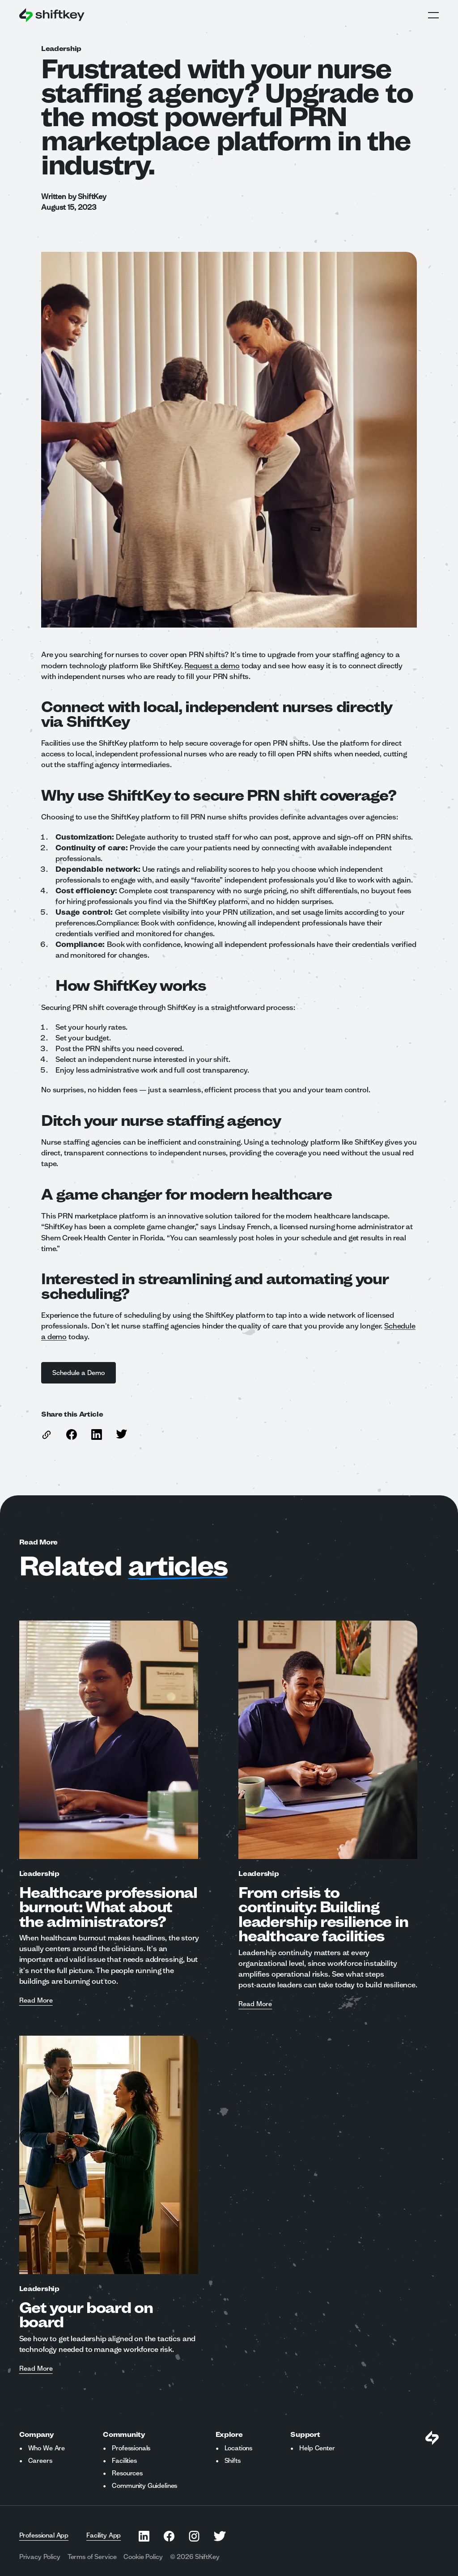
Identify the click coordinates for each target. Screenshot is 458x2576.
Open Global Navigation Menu (433, 15)
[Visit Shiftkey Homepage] (432, 2438)
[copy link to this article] (46, 1434)
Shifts (233, 2461)
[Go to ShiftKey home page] (52, 15)
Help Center (317, 2448)
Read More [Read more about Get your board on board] (36, 2368)
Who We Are (46, 2448)
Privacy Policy (39, 2557)
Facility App (103, 2535)
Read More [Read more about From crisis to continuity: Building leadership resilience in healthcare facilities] (255, 2004)
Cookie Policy (142, 2557)
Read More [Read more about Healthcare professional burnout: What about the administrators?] (36, 2000)
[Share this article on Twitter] (121, 1434)
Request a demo (212, 665)
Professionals (131, 2448)
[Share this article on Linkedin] (96, 1434)
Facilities (124, 2461)
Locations (239, 2448)
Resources (127, 2473)
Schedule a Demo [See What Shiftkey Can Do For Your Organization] (78, 1373)
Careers (40, 2461)
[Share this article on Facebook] (71, 1434)
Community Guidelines (144, 2486)
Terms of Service (92, 2557)
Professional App (43, 2535)
